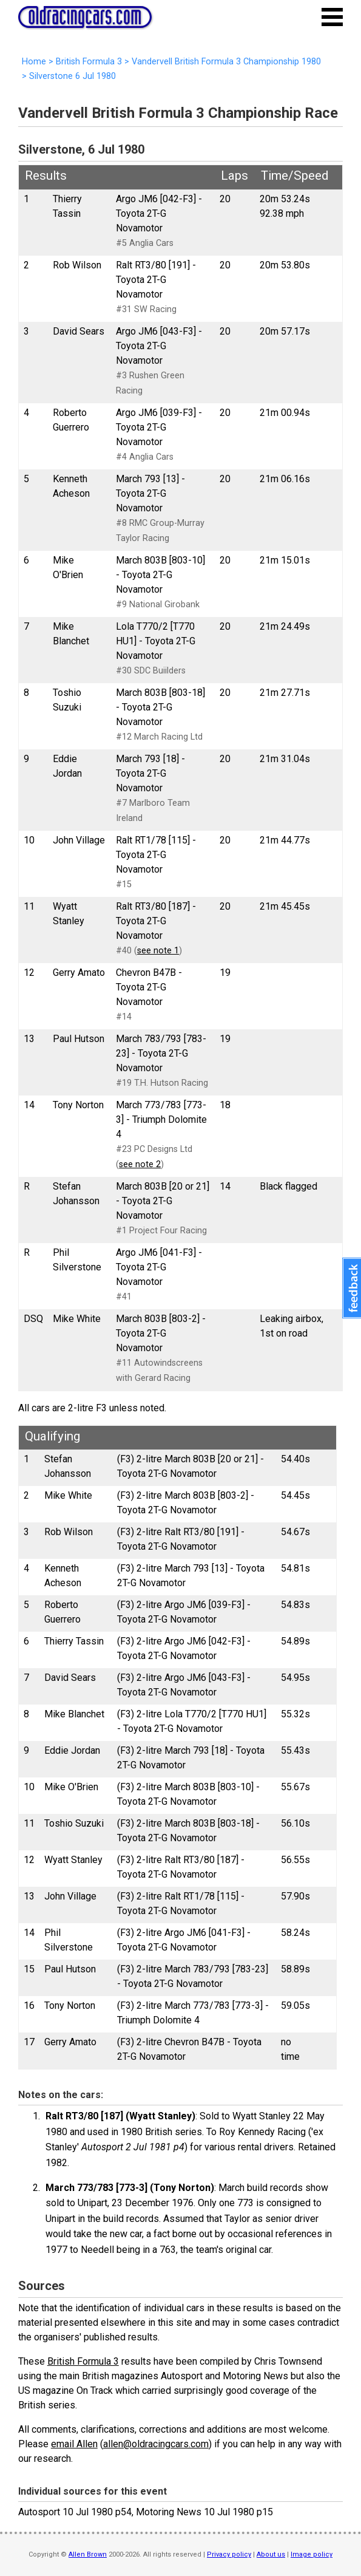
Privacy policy (229, 2554)
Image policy (311, 2554)
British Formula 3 (83, 2361)
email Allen (74, 2444)
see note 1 (158, 951)
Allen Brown (88, 2554)
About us (271, 2554)
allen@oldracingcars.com (156, 2444)
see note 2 (140, 1164)
